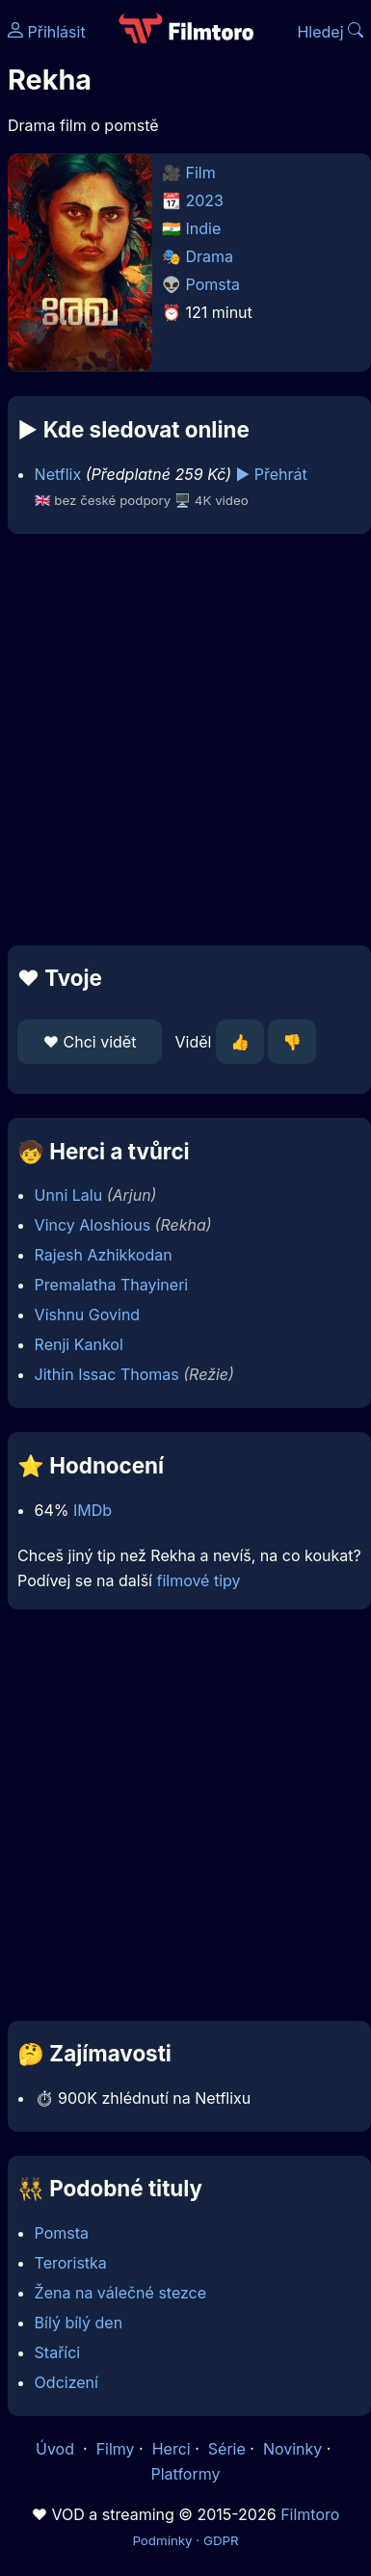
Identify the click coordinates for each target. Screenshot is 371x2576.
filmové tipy (198, 1580)
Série (227, 2448)
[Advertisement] (180, 739)
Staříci (58, 2352)
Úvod (57, 2448)
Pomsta (213, 284)
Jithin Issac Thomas (107, 1374)
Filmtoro (309, 2514)
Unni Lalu (69, 1195)
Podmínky (162, 2540)
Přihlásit (47, 31)
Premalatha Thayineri (112, 1284)
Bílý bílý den (78, 2322)
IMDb (92, 1510)
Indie (204, 228)
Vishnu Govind (88, 1314)
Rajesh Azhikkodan (103, 1254)
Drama (210, 256)
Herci (171, 2448)
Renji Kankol (79, 1344)
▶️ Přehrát (271, 474)
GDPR (221, 2540)
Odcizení (66, 2382)
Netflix (58, 474)
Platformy (185, 2473)
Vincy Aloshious (92, 1225)
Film (201, 172)
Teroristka (71, 2262)
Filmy (115, 2448)
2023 (205, 200)
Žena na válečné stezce (120, 2292)
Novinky (292, 2448)
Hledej (330, 31)
